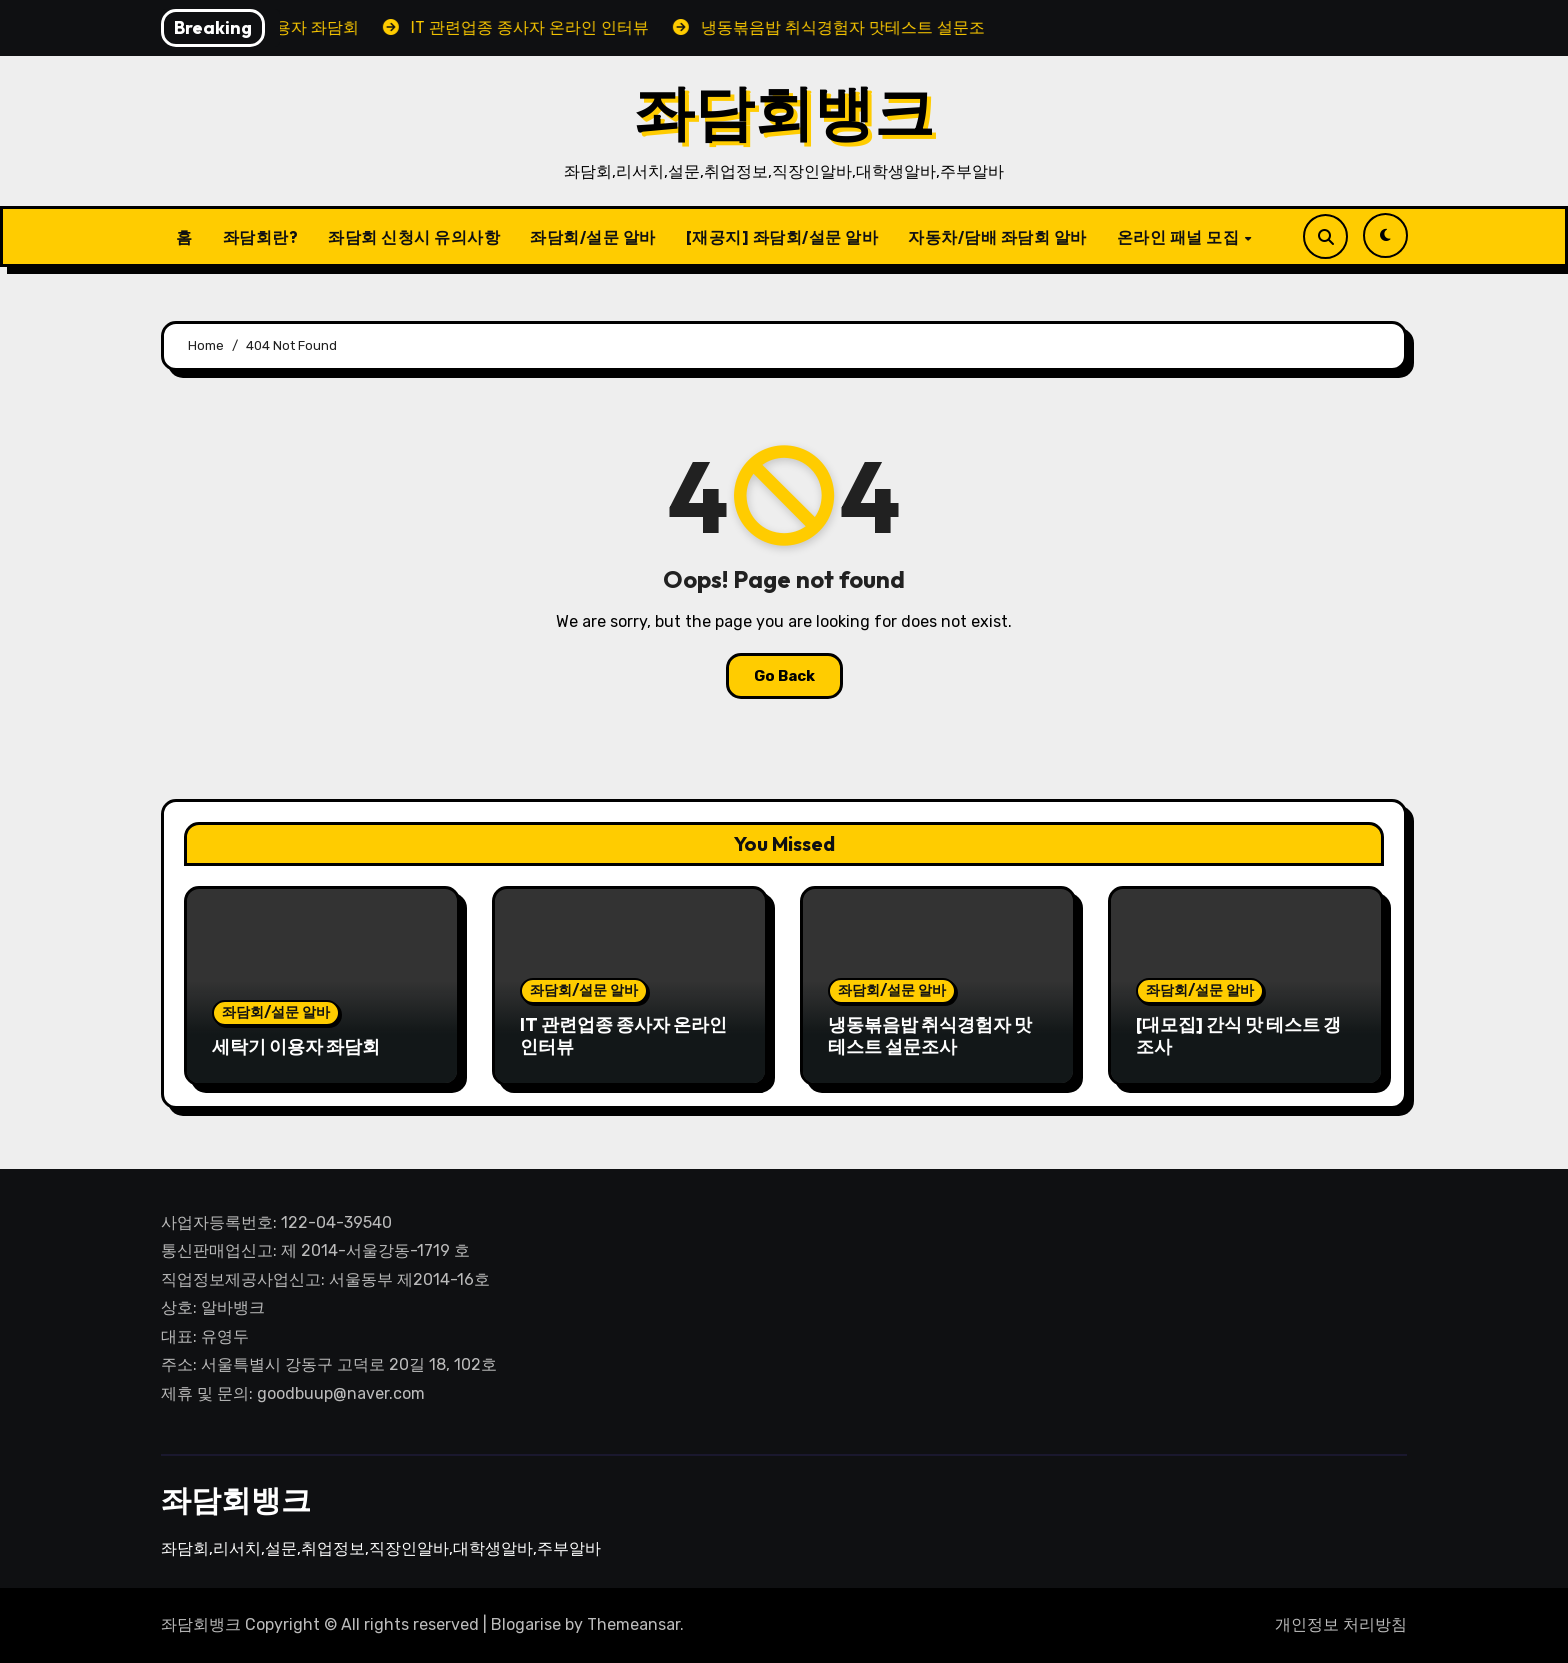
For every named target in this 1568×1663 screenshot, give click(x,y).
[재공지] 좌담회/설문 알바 (782, 237)
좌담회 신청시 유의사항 (414, 237)
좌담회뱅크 (784, 112)
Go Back (784, 676)
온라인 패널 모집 (1180, 237)
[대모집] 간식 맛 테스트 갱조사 (1238, 1035)
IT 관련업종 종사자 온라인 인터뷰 (623, 1035)
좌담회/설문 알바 (593, 237)
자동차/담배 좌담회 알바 (997, 237)
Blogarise (526, 1624)
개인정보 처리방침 (1341, 1624)
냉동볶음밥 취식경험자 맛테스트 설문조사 (930, 1035)
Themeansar (633, 1624)
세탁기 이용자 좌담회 (296, 1046)
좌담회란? (261, 237)
